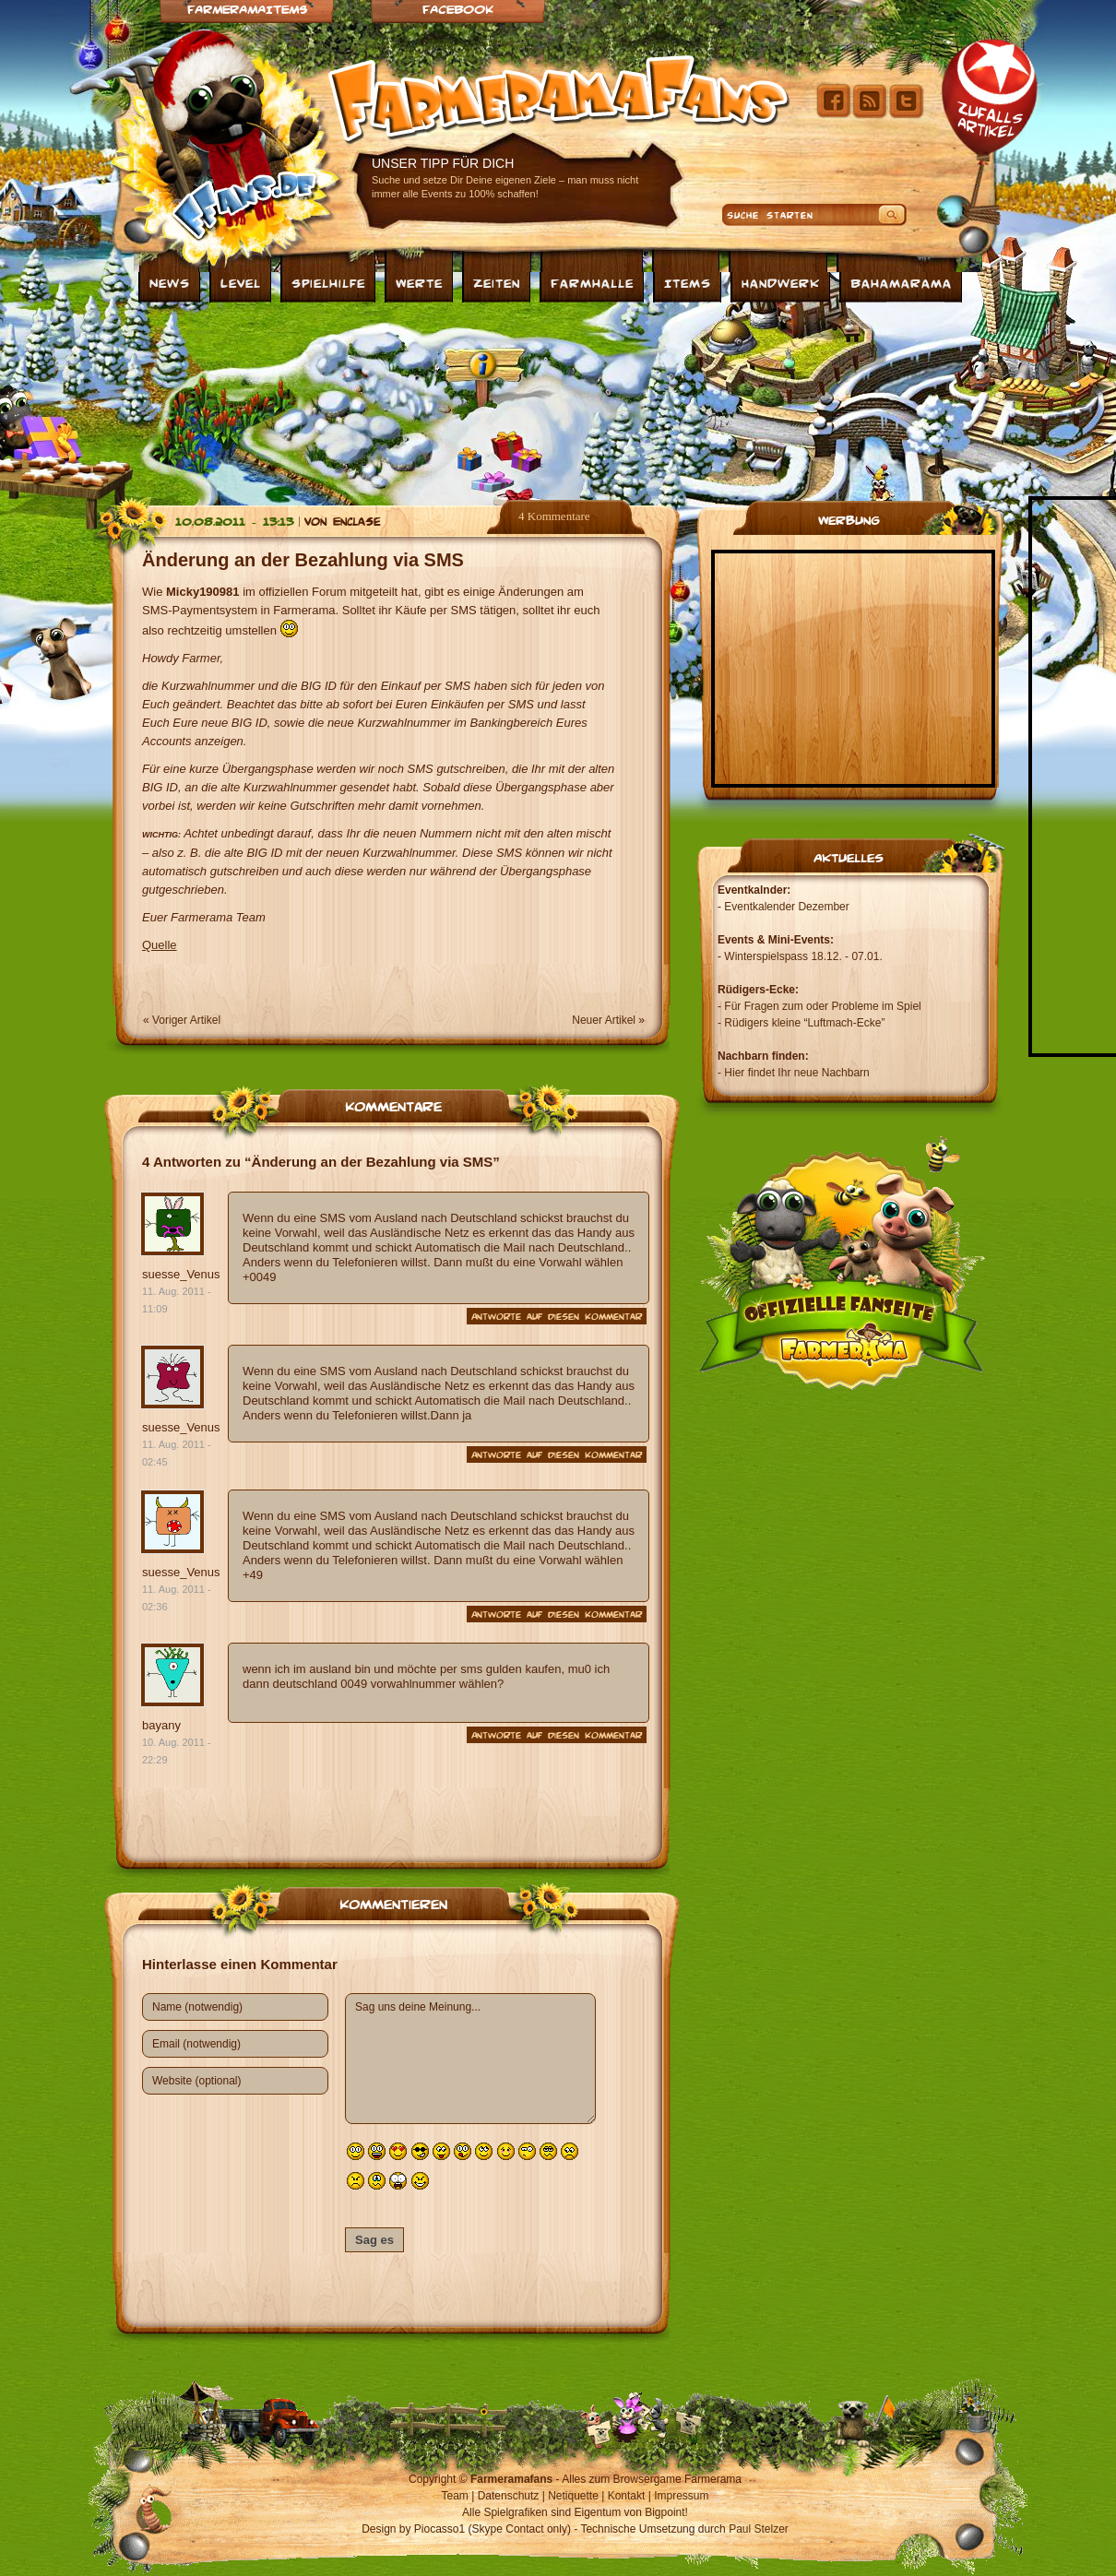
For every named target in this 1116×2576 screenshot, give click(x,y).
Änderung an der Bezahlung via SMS (303, 560)
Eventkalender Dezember (786, 906)
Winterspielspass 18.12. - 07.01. (803, 956)
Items (687, 282)
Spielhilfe (328, 282)
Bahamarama (901, 282)
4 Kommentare (554, 516)
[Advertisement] (317, 399)
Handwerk (781, 282)
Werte (419, 282)
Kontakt (627, 2495)
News (169, 282)
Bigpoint (664, 2512)
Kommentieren (393, 1903)
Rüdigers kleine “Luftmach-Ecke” (804, 1022)
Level (240, 282)
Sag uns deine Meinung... (470, 2058)
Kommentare (393, 1105)
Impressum (681, 2495)
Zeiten (496, 282)
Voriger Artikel (186, 1020)
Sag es (374, 2240)
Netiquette (573, 2495)
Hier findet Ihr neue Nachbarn (796, 1072)
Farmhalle (592, 282)
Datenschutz (509, 2495)
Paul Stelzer (759, 2529)
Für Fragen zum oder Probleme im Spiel (822, 1006)
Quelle (159, 945)
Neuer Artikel (603, 1020)
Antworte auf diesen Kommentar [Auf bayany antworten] (556, 1734)
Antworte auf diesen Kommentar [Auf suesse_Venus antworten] (556, 1316)
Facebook (457, 9)
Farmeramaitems (247, 9)
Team (455, 2495)
